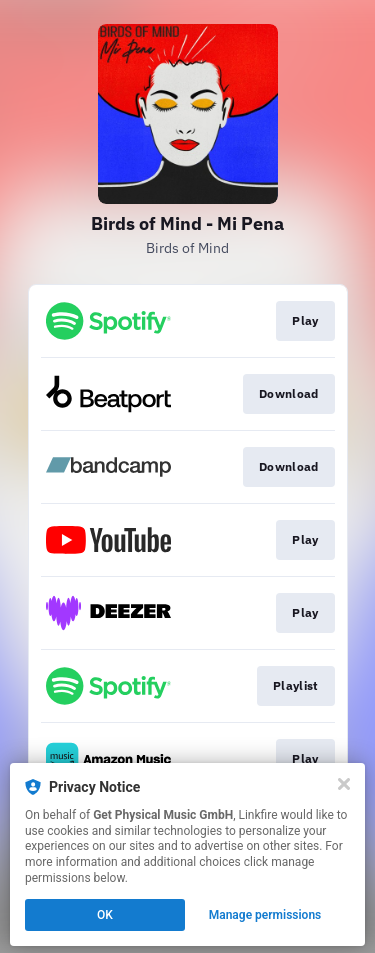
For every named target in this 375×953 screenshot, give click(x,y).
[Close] (344, 784)
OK (105, 915)
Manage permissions (265, 915)
